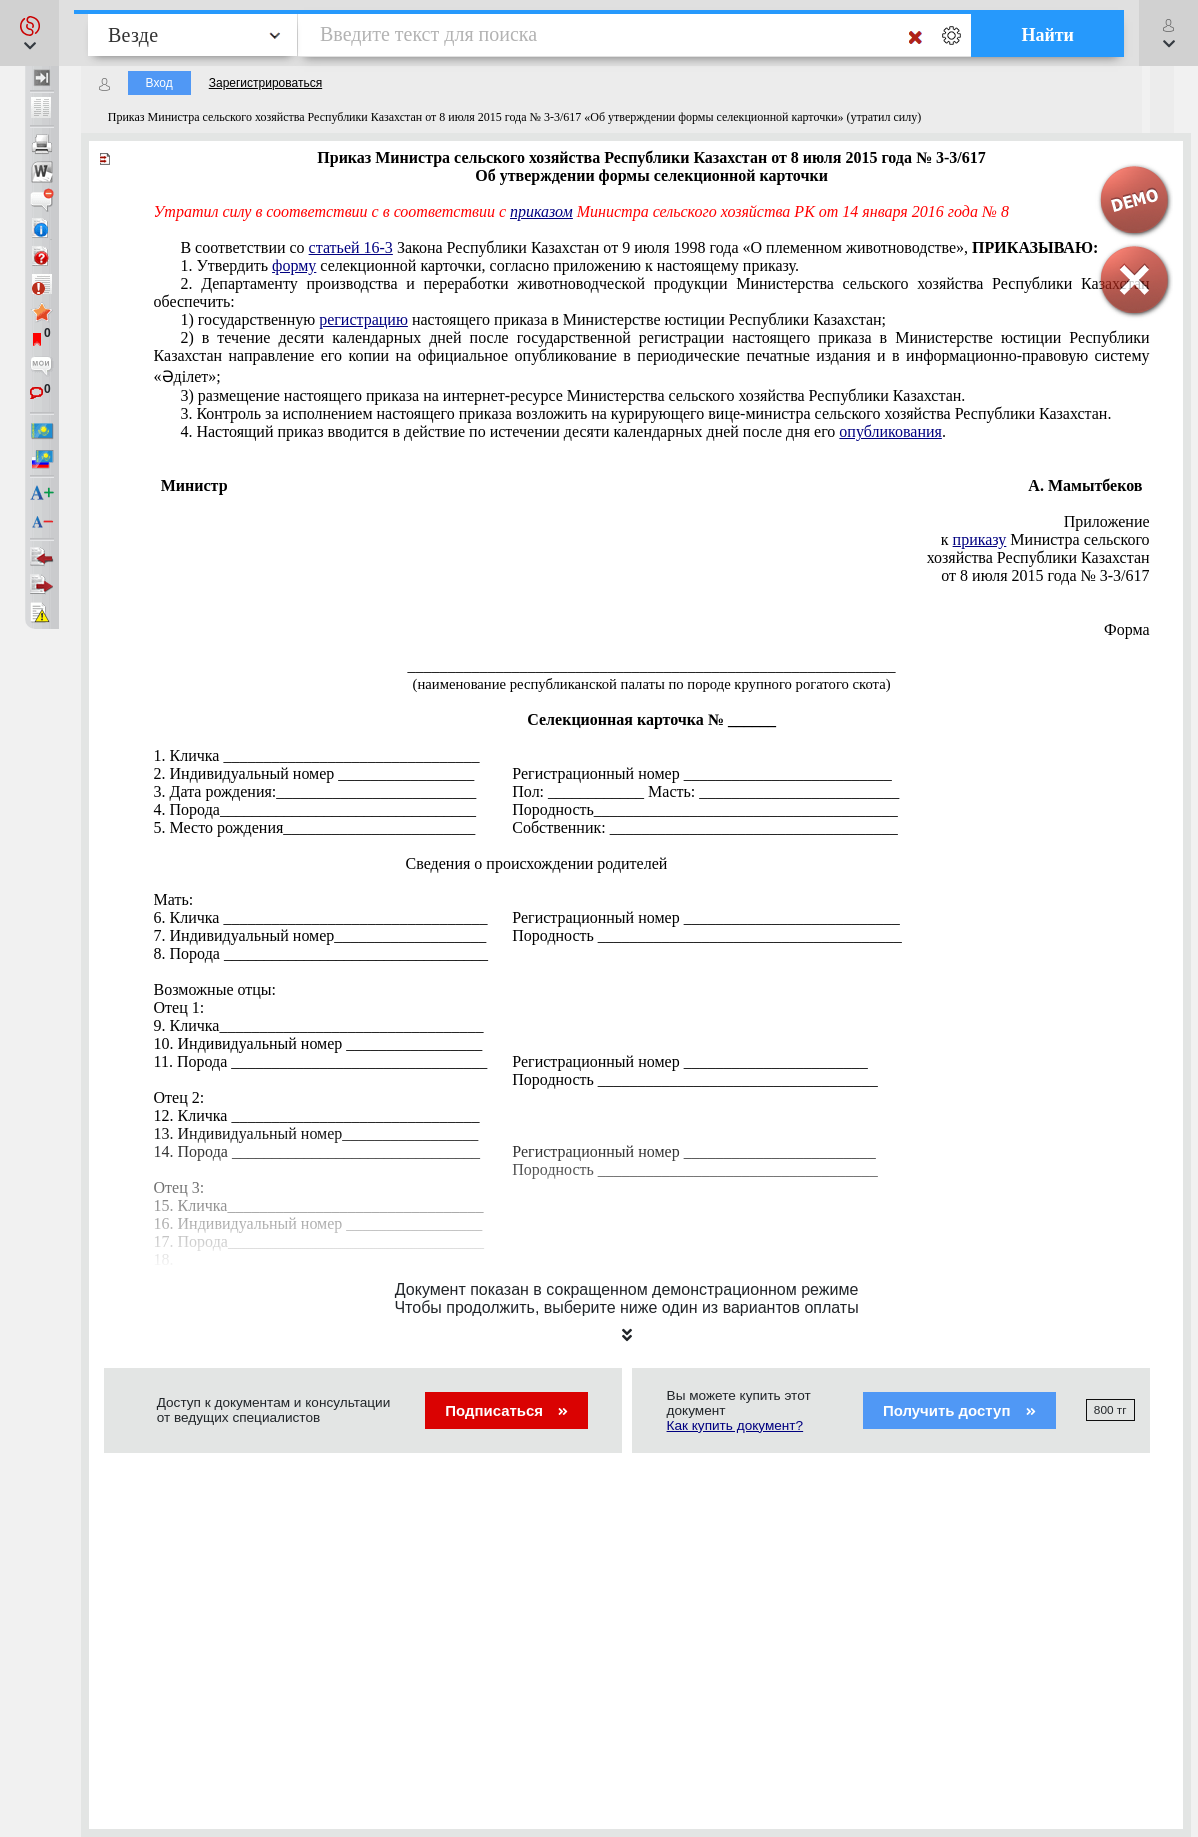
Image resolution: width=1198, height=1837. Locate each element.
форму (294, 265)
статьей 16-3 (351, 247)
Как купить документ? (735, 1425)
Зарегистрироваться (265, 83)
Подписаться (506, 1410)
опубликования (890, 431)
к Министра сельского (1045, 539)
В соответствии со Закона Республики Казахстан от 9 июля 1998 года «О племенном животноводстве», (639, 247)
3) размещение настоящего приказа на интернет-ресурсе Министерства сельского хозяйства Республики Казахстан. (572, 395)
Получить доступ (959, 1410)
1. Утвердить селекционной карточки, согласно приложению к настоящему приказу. (489, 265)
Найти (1047, 35)
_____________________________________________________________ (652, 665)
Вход (159, 83)
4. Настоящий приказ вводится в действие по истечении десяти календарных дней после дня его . (562, 431)
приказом (541, 211)
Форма (1127, 629)
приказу (980, 539)
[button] (29, 33)
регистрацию (363, 319)
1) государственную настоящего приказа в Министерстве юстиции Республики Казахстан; (533, 319)
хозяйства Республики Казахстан (1038, 557)
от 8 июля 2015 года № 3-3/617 (1045, 575)
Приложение (1107, 521)
